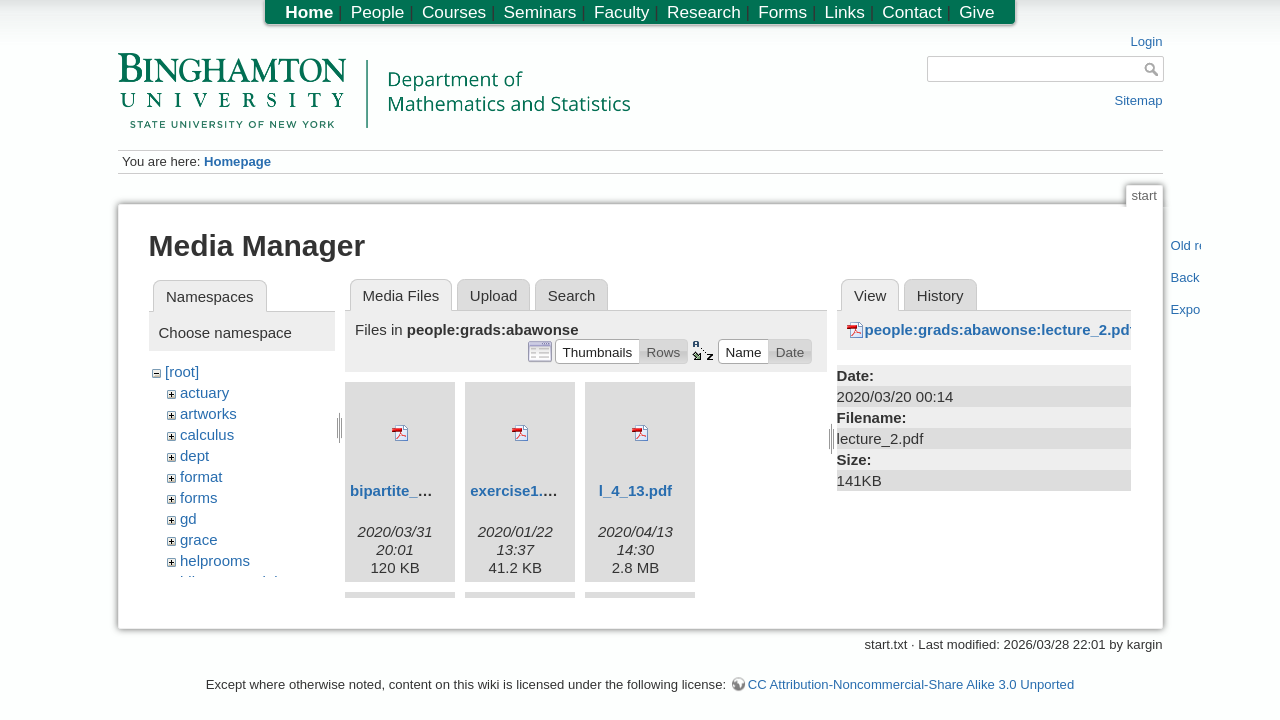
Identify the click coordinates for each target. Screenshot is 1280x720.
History (940, 295)
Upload (494, 295)
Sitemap (1138, 100)
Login (1146, 41)
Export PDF (1186, 309)
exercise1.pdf (518, 490)
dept (194, 455)
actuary (204, 392)
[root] (182, 371)
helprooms (215, 560)
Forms (782, 12)
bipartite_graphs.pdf (422, 490)
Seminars (540, 12)
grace (199, 539)
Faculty (622, 12)
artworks (208, 413)
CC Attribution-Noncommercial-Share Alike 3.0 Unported (911, 674)
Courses (454, 12)
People (378, 12)
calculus (207, 434)
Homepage (237, 161)
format (201, 476)
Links (845, 12)
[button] (597, 351)
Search (572, 295)
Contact (911, 12)
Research (704, 12)
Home (309, 12)
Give (976, 12)
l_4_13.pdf (635, 490)
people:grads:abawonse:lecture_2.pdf (1000, 329)
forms (199, 497)
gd (188, 518)
